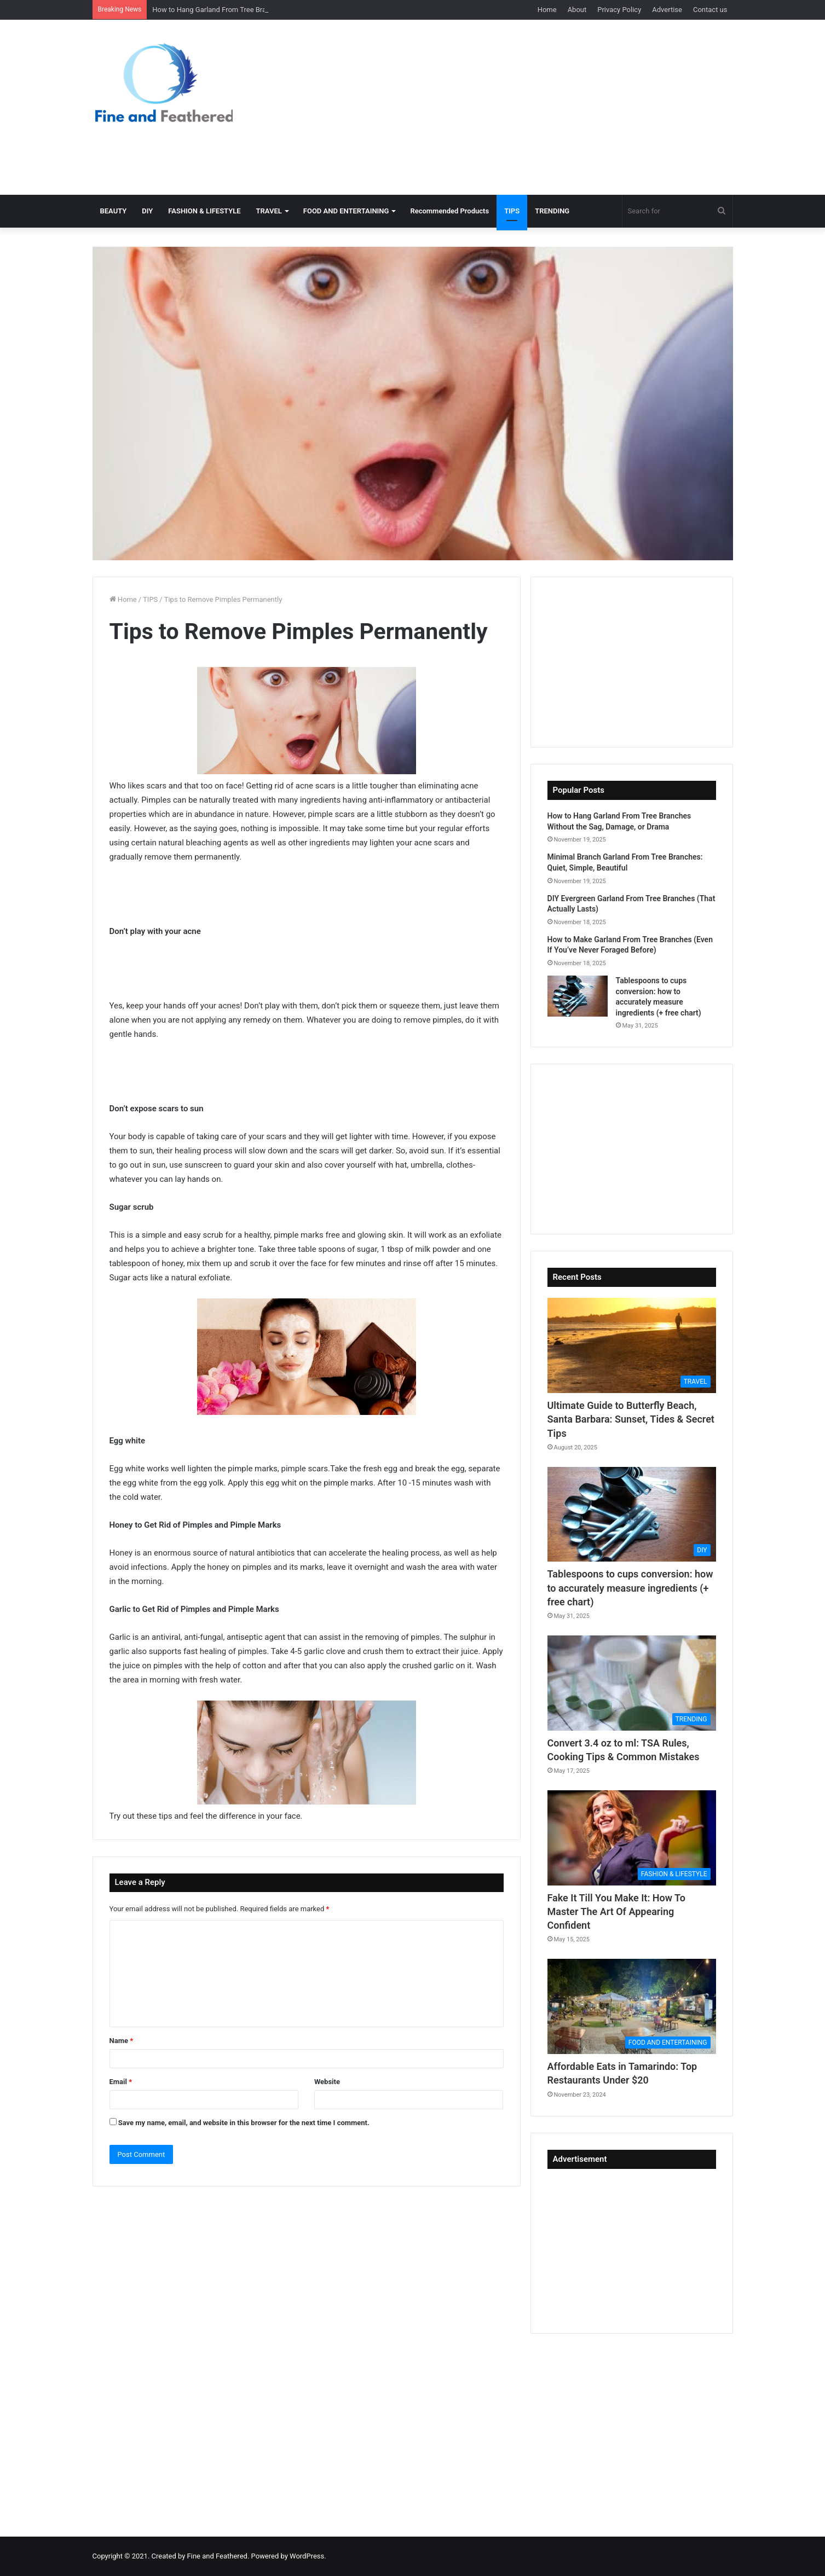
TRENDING (552, 211)
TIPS (512, 211)
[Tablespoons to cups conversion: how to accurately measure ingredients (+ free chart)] (577, 996)
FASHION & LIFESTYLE (204, 211)
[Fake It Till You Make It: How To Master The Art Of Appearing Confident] (631, 1837)
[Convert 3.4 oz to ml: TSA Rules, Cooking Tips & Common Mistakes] (631, 1683)
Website (327, 2082)
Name (121, 2041)
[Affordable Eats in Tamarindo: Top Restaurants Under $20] (631, 2006)
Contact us (710, 9)
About (577, 9)
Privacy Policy (619, 9)
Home (547, 9)
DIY (147, 211)
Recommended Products (449, 211)
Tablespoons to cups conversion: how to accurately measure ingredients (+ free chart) (630, 1587)
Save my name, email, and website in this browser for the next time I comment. (244, 2123)
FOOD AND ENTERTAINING (346, 211)
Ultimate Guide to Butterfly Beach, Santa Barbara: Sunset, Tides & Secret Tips (630, 1419)
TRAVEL (269, 211)
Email (120, 2082)
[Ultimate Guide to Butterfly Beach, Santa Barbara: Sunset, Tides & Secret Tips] (631, 1345)
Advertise (667, 9)
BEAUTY (113, 211)
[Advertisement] (522, 107)
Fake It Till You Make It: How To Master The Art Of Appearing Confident (616, 1911)
